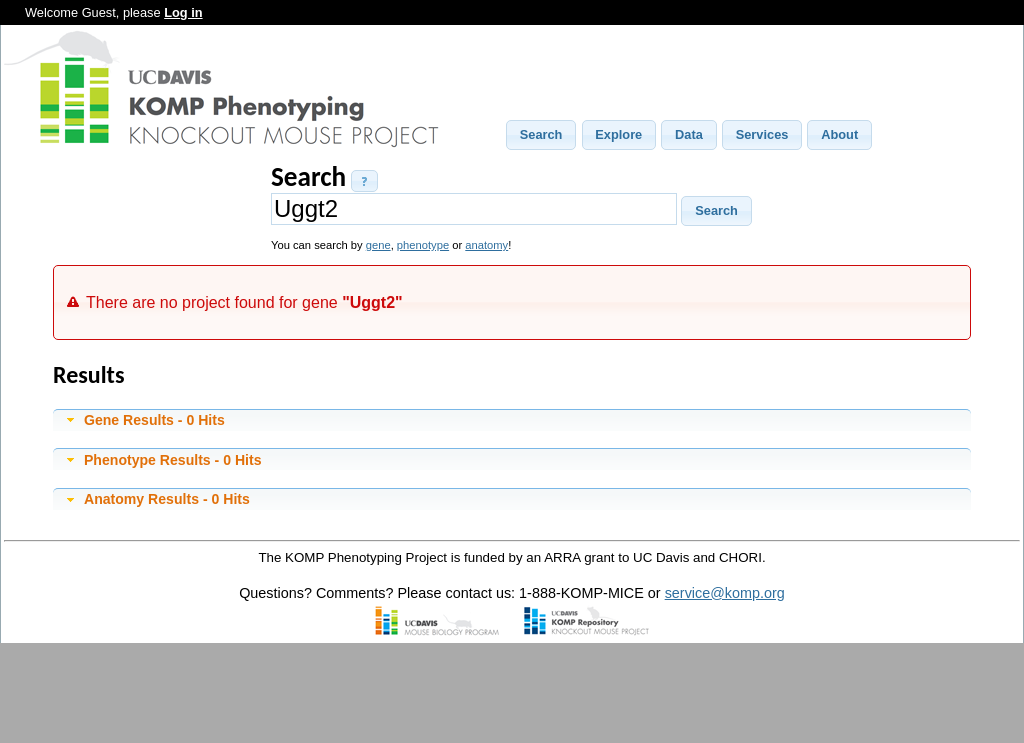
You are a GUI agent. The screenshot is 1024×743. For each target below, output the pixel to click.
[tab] (512, 420)
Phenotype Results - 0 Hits (173, 460)
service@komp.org (725, 593)
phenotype (423, 245)
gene (378, 245)
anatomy (486, 245)
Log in (183, 12)
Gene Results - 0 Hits (154, 420)
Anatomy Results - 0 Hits (167, 499)
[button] (541, 135)
